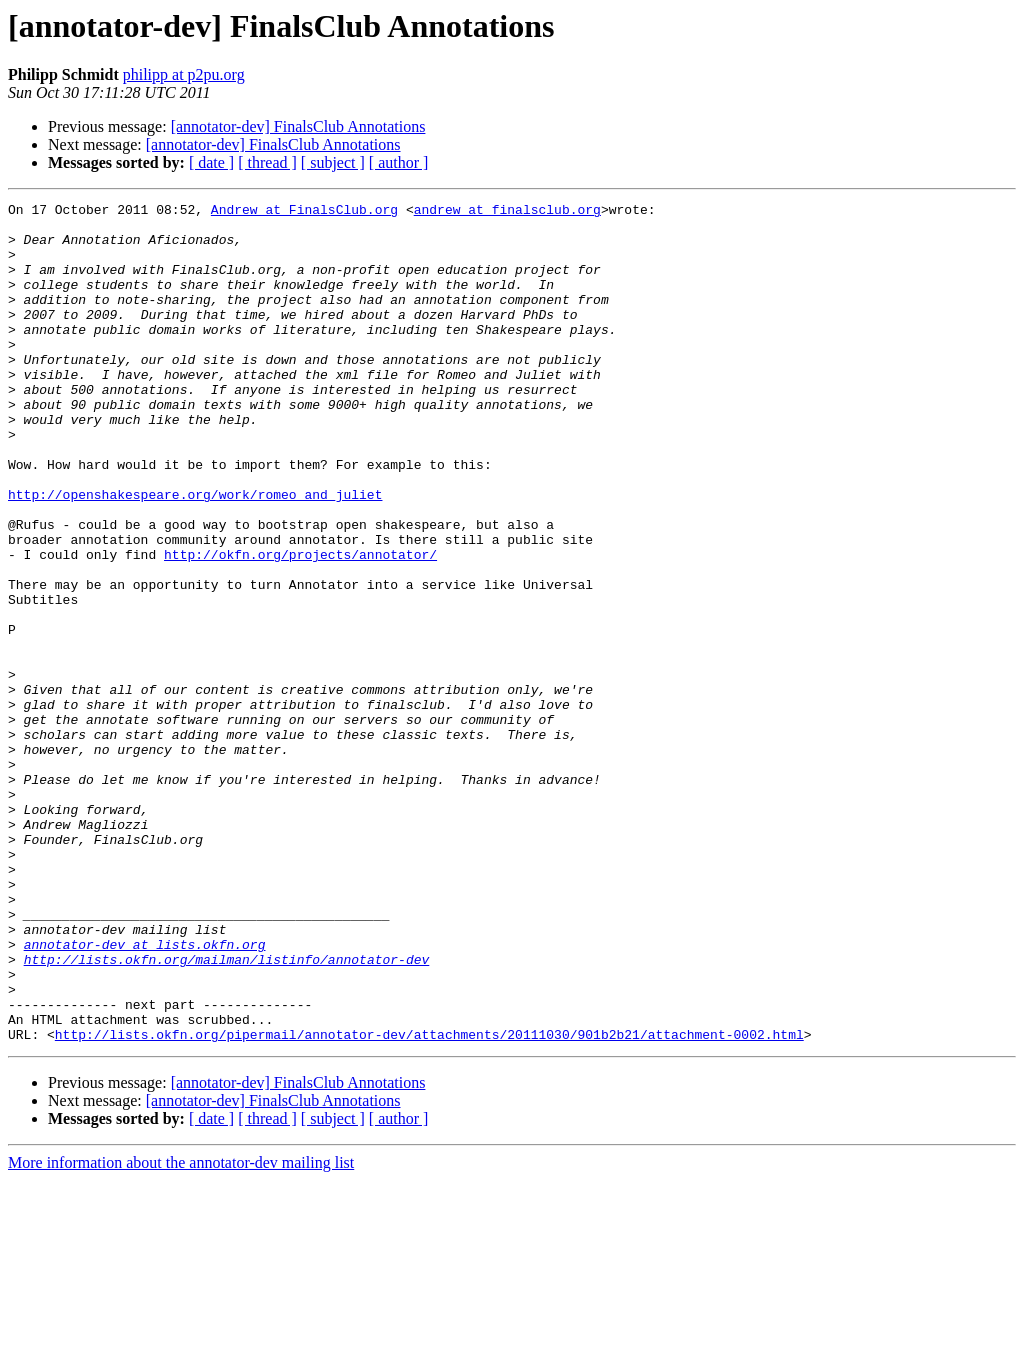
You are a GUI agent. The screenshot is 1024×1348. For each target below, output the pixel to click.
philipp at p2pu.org (184, 74)
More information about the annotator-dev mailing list (181, 1330)
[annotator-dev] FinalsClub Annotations (298, 126)
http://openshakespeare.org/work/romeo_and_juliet (195, 554)
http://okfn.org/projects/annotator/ (300, 626)
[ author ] (399, 162)
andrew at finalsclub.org (507, 212)
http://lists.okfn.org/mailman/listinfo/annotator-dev (227, 1112)
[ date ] (211, 162)
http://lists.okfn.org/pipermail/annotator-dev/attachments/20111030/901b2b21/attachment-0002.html (429, 1202)
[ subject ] (333, 162)
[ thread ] (267, 162)
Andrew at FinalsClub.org (304, 212)
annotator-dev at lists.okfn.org (145, 1094)
